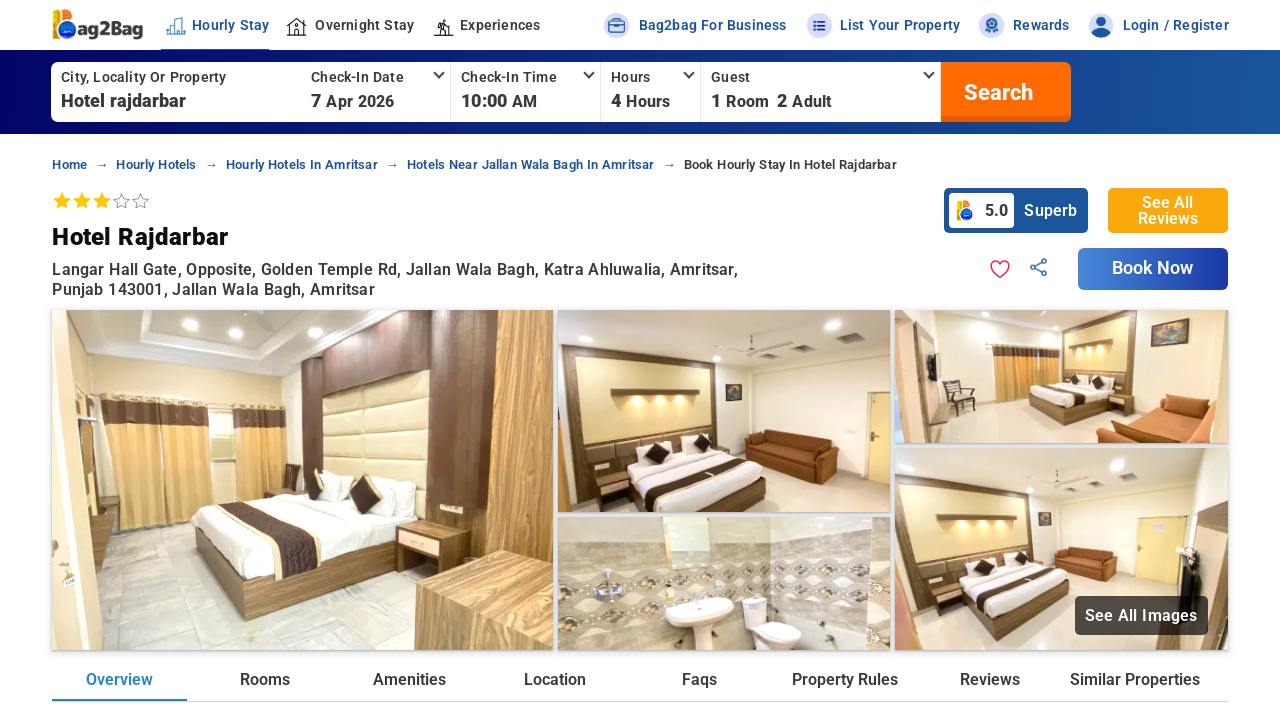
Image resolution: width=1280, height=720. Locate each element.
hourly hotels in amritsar (302, 164)
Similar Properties (1135, 679)
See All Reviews (1168, 210)
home (69, 164)
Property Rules (845, 679)
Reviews (990, 679)
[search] (996, 92)
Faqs (699, 679)
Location (555, 679)
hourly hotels (156, 164)
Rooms (265, 679)
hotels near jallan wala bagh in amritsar (531, 164)
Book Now (1153, 268)
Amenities (409, 679)
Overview (119, 679)
